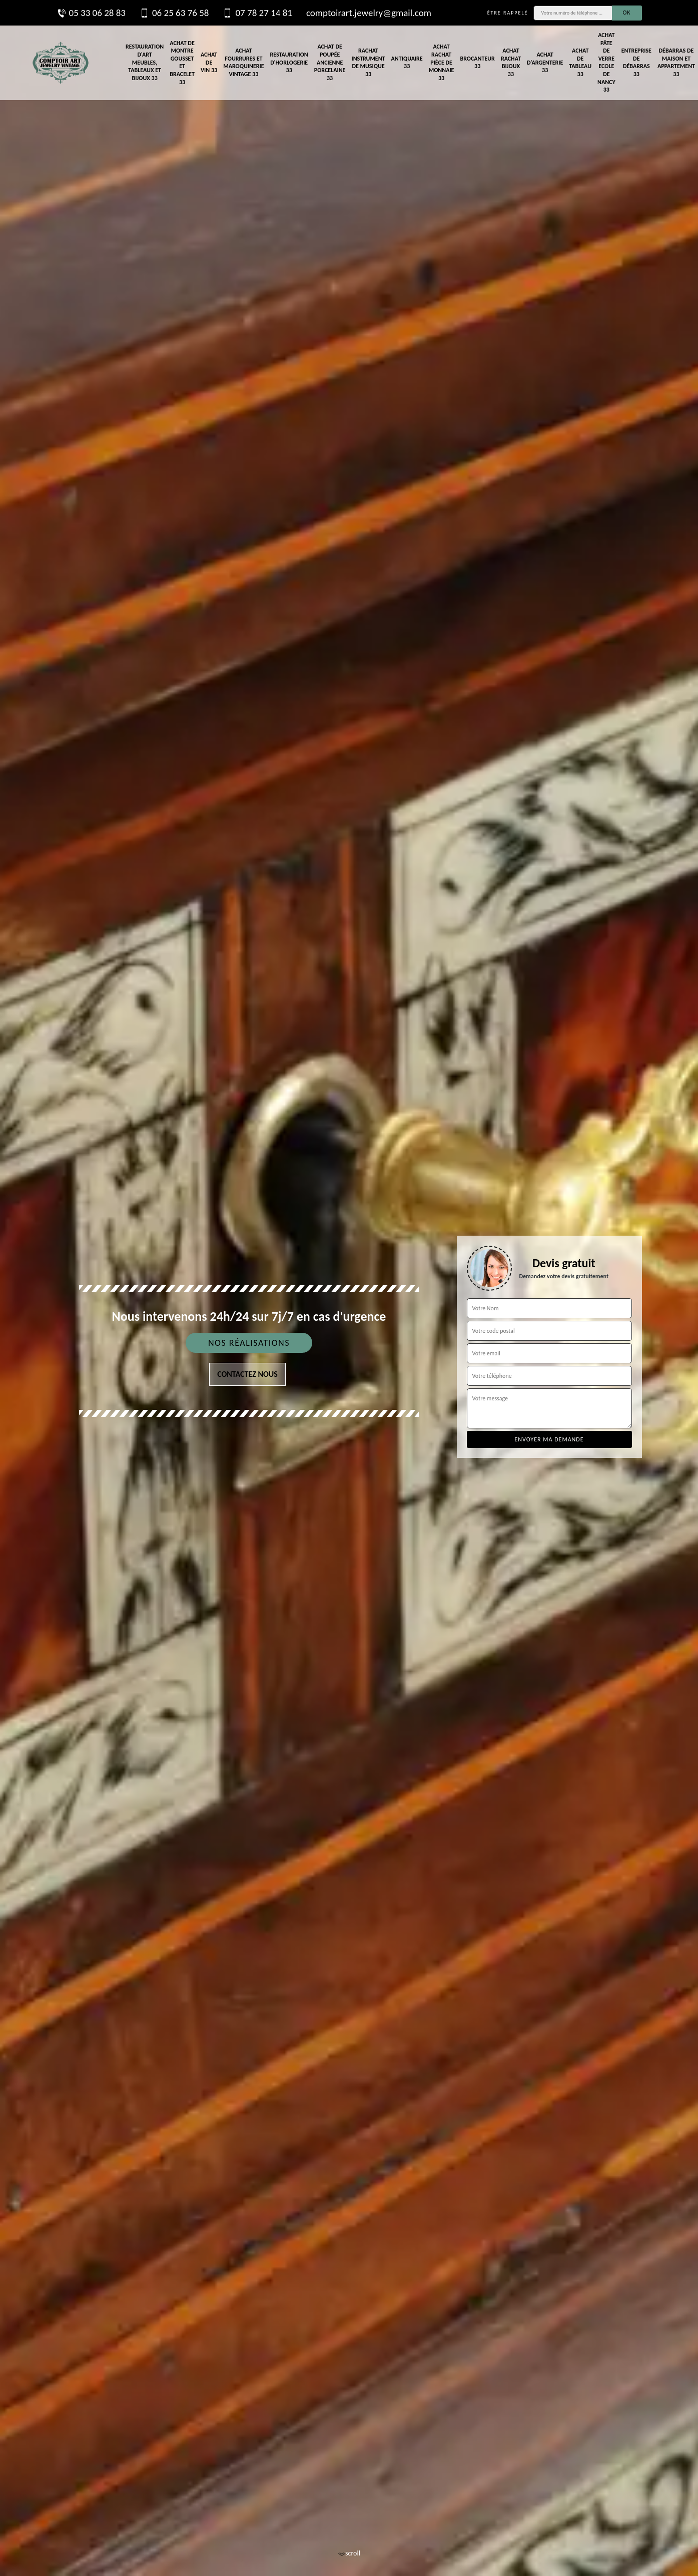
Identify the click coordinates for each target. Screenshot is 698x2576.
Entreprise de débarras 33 (636, 62)
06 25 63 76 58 (174, 13)
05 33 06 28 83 (91, 13)
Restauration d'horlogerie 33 (289, 62)
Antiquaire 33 (407, 62)
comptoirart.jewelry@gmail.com (368, 13)
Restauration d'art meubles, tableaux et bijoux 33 (145, 62)
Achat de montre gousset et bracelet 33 (182, 63)
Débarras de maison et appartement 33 (676, 62)
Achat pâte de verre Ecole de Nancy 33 (606, 62)
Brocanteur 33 (477, 62)
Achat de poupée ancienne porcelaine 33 (330, 62)
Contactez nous (247, 1374)
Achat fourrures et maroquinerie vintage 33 (243, 62)
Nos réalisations (249, 1342)
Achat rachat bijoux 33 (511, 62)
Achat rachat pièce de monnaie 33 (441, 62)
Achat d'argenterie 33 (545, 62)
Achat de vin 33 (209, 62)
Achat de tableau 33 (580, 62)
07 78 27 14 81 (257, 13)
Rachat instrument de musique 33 (368, 62)
